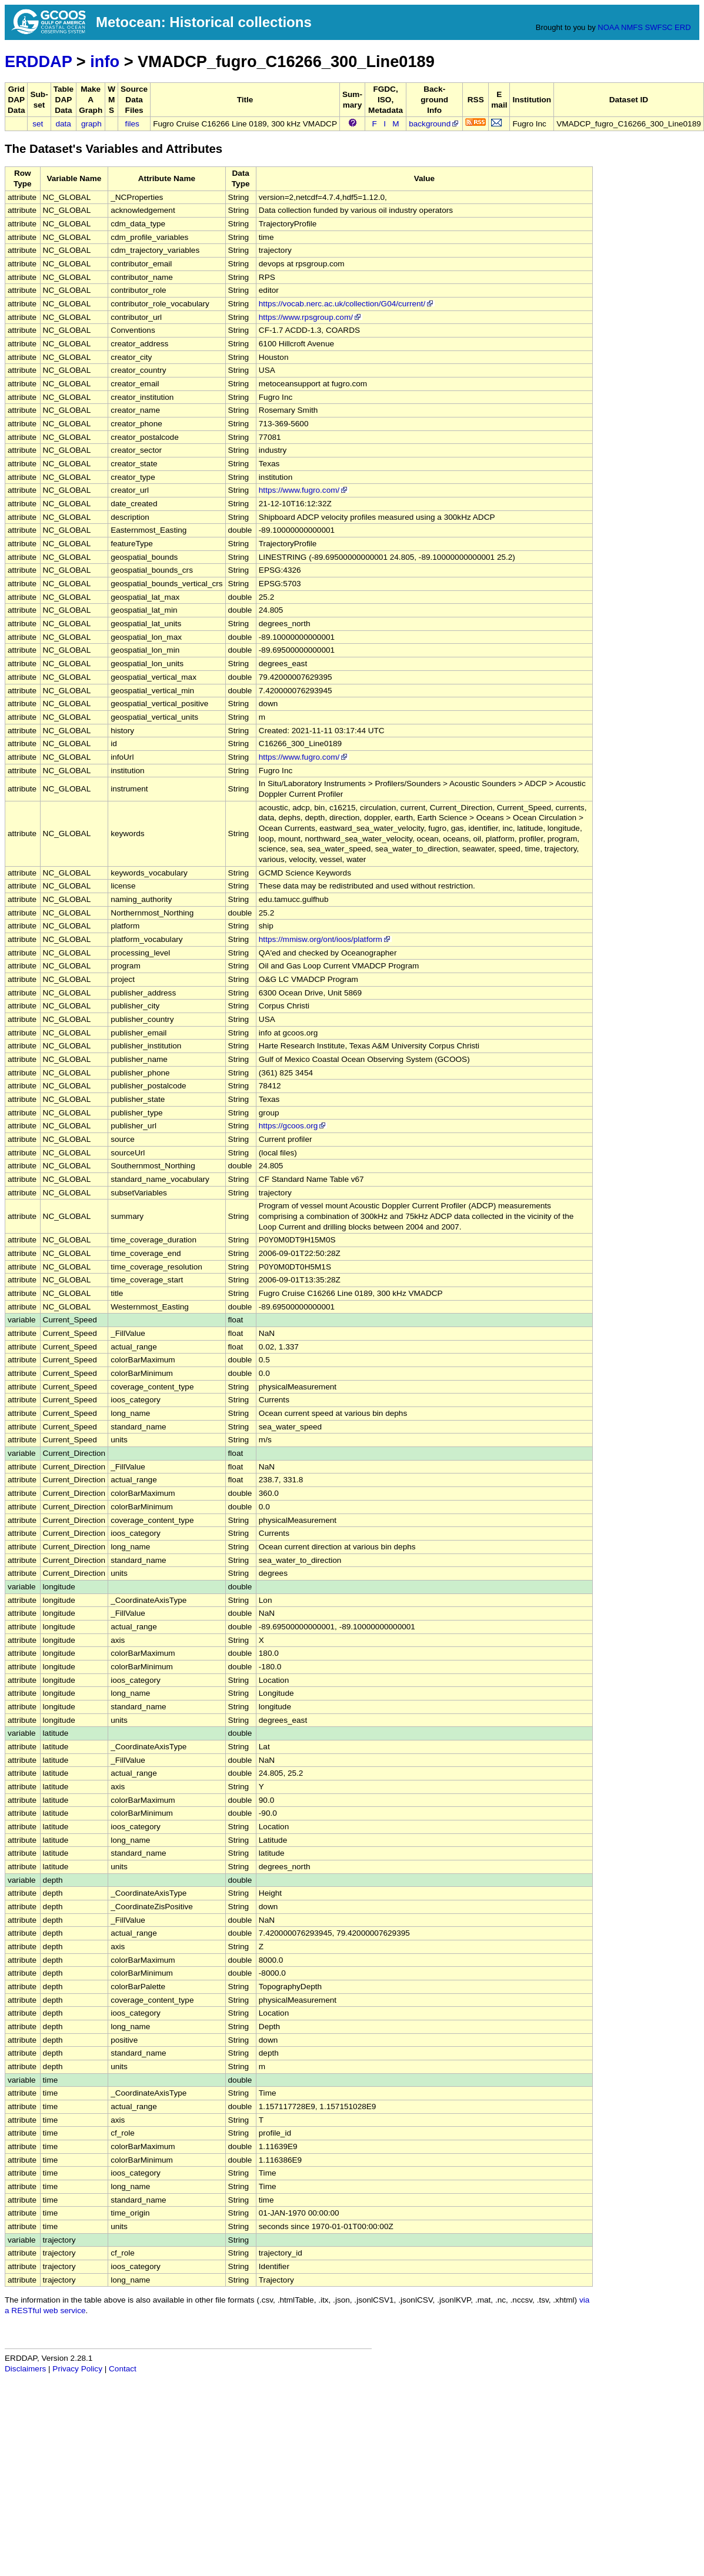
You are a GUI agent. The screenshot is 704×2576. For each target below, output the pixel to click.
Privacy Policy (77, 2368)
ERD (682, 27)
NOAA (608, 27)
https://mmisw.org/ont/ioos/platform (325, 939)
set (37, 123)
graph (91, 123)
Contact (122, 2368)
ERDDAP (38, 61)
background (434, 123)
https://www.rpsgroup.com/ (310, 317)
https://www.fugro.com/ (304, 490)
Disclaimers (25, 2368)
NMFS (632, 27)
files (132, 123)
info (104, 61)
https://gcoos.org (293, 1125)
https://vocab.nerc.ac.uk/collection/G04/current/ (347, 303)
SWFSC (659, 27)
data (63, 123)
